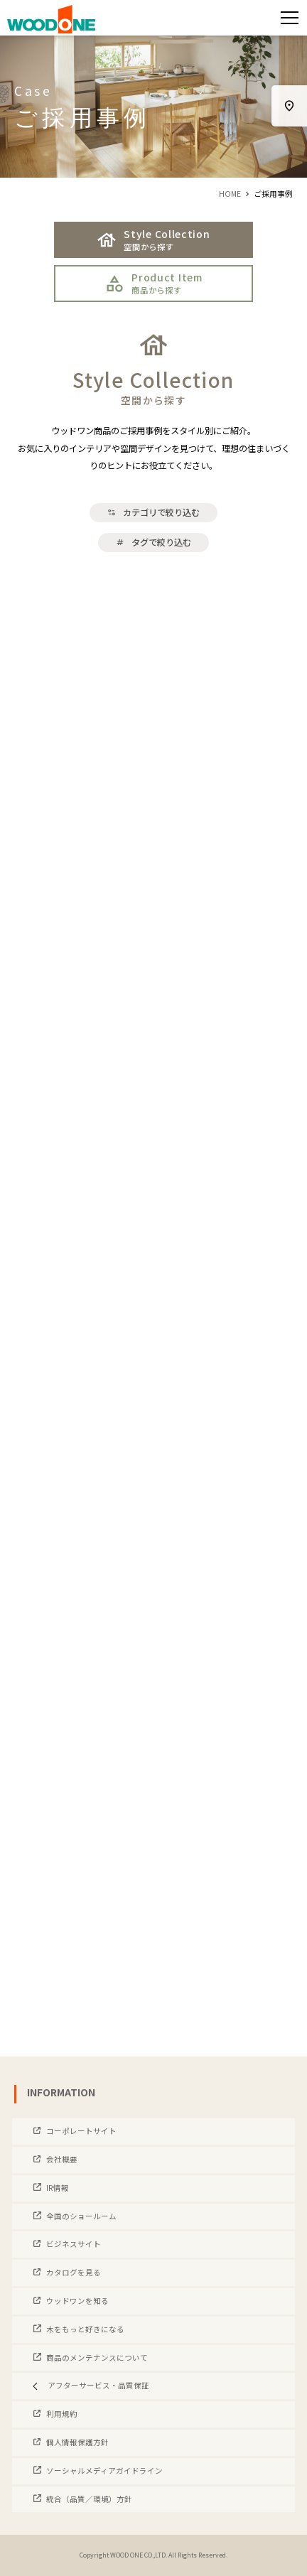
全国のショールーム (81, 2216)
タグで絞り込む (153, 542)
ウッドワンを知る (77, 2300)
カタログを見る (73, 2272)
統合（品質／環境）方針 (88, 2499)
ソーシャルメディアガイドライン (104, 2470)
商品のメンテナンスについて (96, 2357)
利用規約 (61, 2413)
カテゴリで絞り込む (153, 512)
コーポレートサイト (81, 2130)
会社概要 (61, 2159)
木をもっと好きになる (84, 2329)
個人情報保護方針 (77, 2442)
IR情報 (57, 2187)
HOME (230, 193)
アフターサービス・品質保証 (87, 2385)
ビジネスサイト (73, 2243)
